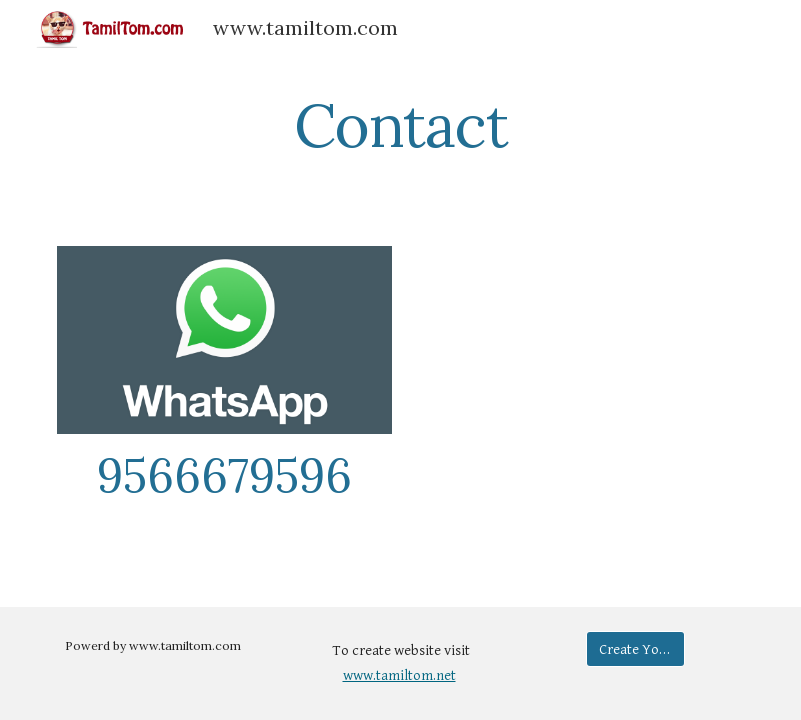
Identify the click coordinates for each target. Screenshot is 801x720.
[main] (400, 125)
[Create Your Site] (636, 649)
